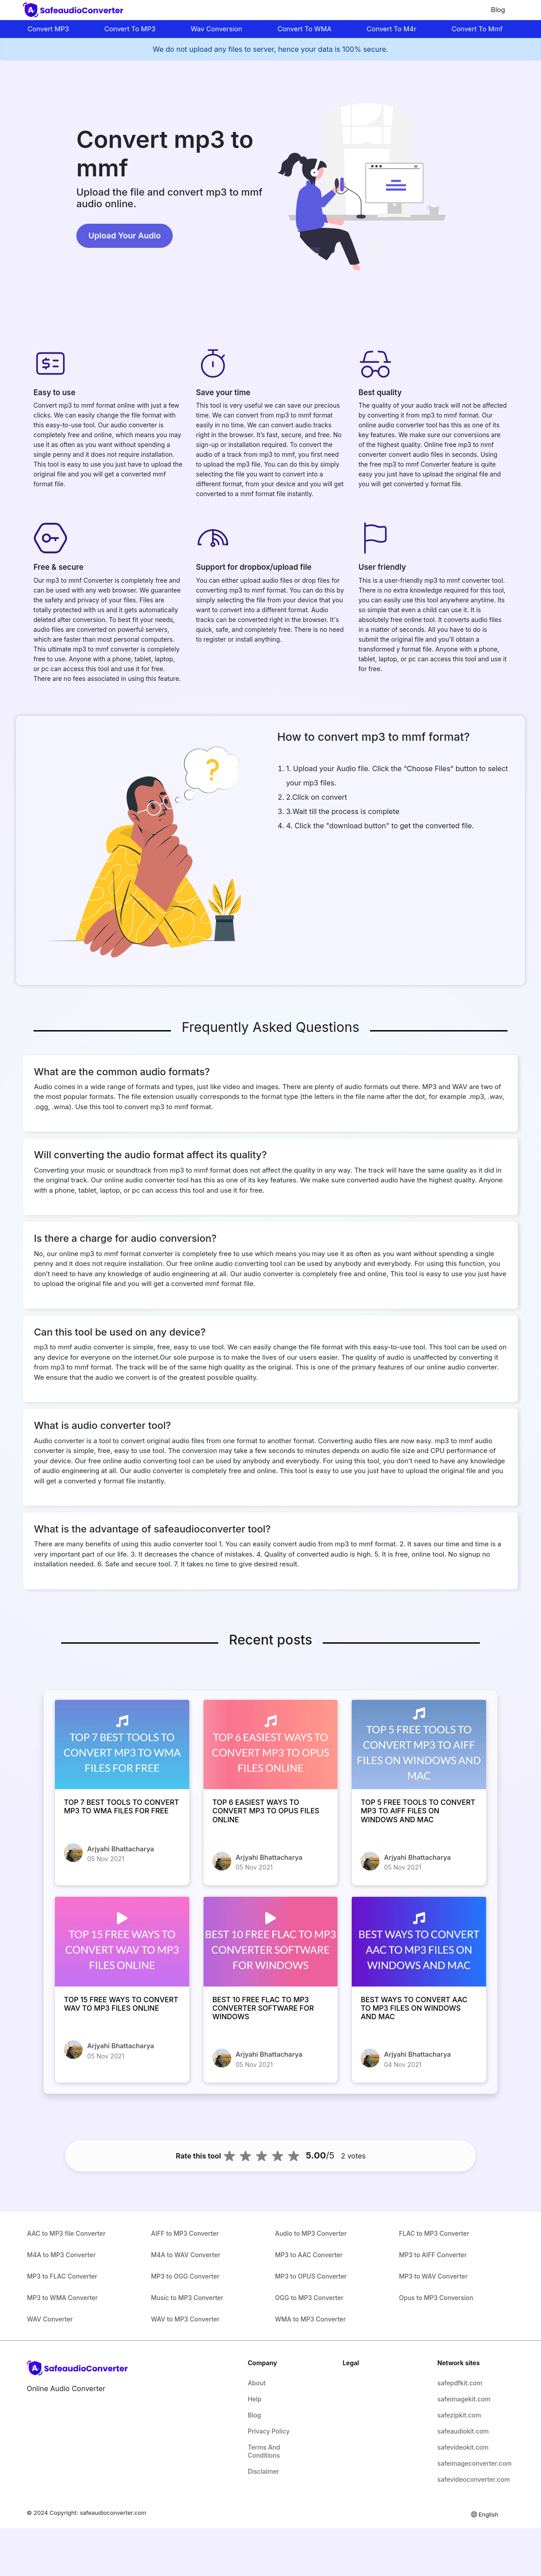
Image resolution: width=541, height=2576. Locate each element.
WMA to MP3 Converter (310, 2319)
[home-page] (75, 10)
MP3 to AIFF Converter (433, 2255)
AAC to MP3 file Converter (66, 2233)
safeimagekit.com (464, 2399)
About (257, 2383)
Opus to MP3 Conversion (436, 2297)
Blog (498, 9)
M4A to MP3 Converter (61, 2255)
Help (255, 2399)
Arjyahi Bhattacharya (120, 1849)
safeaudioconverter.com (113, 2512)
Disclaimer (263, 2471)
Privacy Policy (269, 2431)
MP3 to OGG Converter (185, 2276)
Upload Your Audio (124, 235)
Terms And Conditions (264, 2451)
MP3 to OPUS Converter (311, 2276)
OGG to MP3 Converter (309, 2297)
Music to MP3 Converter (187, 2297)
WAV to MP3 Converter (185, 2319)
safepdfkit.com (460, 2383)
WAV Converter (50, 2319)
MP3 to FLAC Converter (62, 2276)
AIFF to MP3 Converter (185, 2233)
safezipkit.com (459, 2415)
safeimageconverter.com (469, 2463)
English (484, 2514)
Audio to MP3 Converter (311, 2233)
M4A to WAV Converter (185, 2255)
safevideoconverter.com (469, 2479)
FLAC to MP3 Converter (434, 2233)
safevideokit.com (463, 2447)
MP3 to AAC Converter (308, 2255)
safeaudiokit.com (463, 2431)
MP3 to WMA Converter (62, 2297)
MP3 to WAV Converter (433, 2276)
